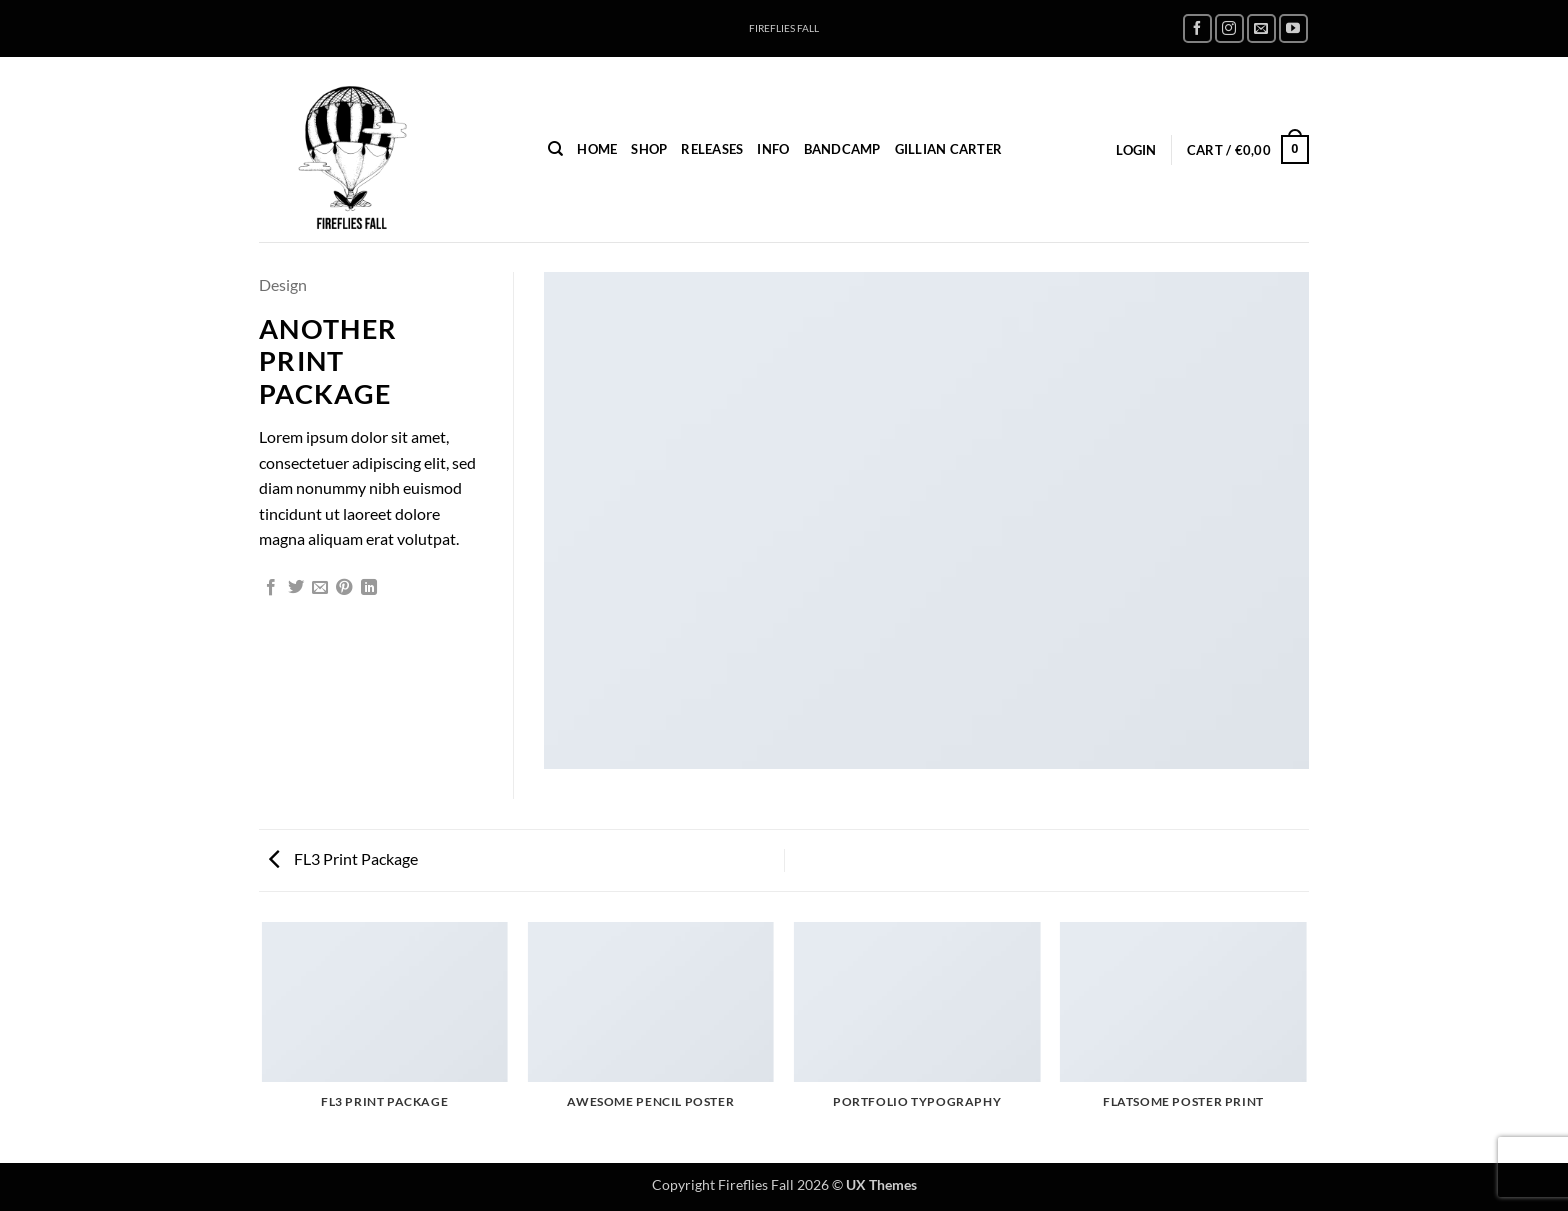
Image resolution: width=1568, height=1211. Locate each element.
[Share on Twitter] (296, 588)
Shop (649, 149)
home (597, 149)
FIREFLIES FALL (784, 28)
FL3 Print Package (343, 858)
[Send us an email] (1261, 28)
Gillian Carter (949, 149)
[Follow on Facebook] (1197, 28)
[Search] (555, 149)
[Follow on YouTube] (1293, 28)
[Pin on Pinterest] (344, 588)
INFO (773, 149)
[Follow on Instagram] (1229, 28)
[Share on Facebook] (271, 588)
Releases (712, 149)
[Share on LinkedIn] (369, 588)
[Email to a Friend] (320, 588)
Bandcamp (842, 149)
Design (283, 284)
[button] (1136, 150)
